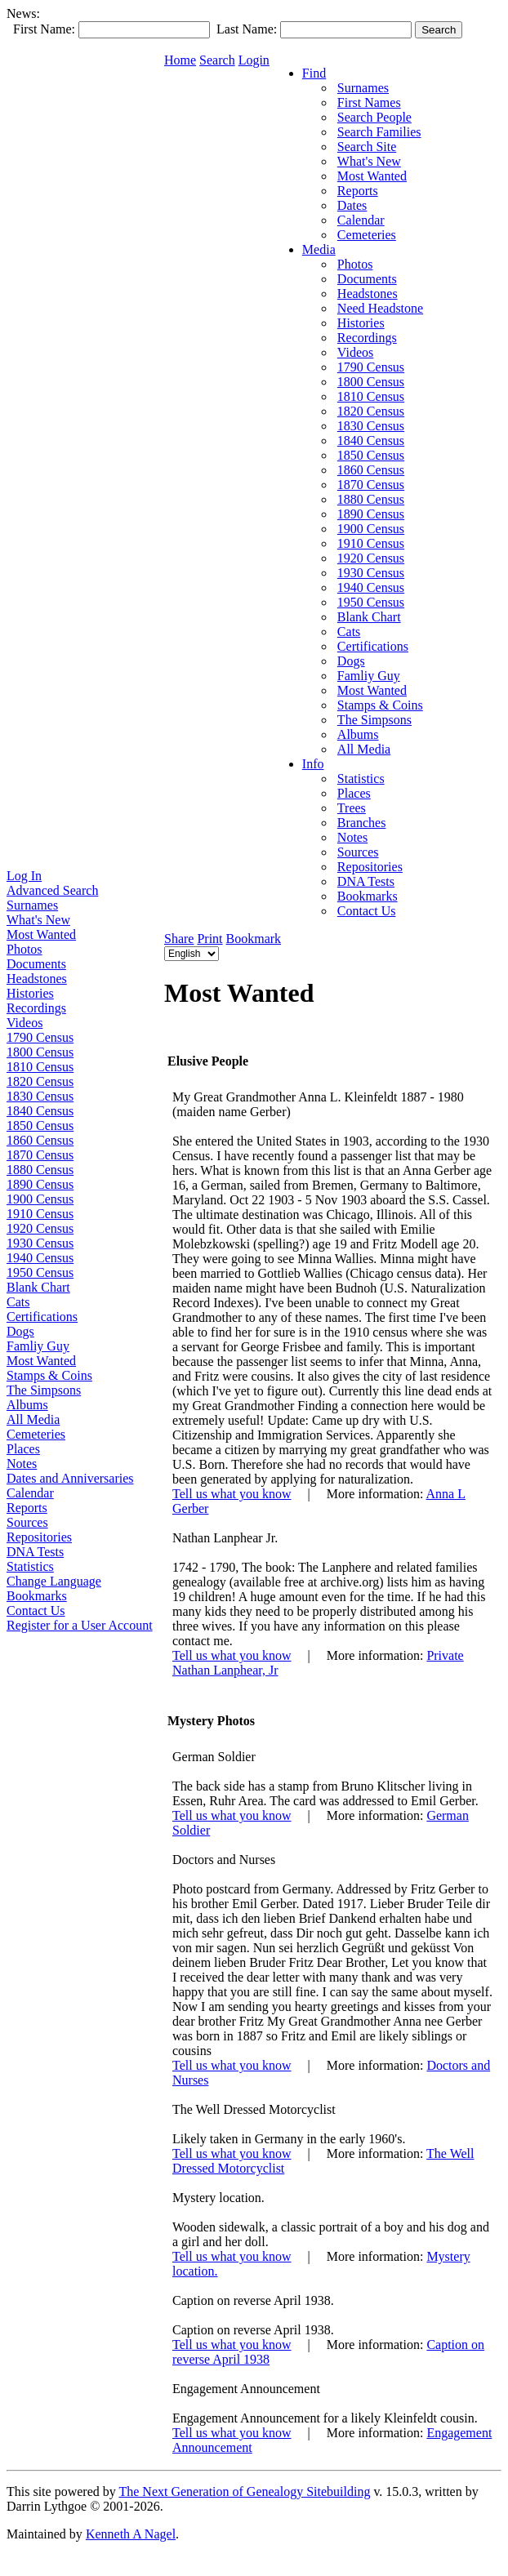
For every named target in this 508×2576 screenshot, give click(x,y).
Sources (27, 1522)
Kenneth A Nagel (131, 2534)
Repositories (39, 1537)
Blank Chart (38, 1287)
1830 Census (40, 1096)
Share (179, 938)
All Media (33, 1419)
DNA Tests (35, 1552)
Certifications (42, 1317)
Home (180, 60)
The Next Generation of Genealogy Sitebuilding (244, 2491)
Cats (18, 1302)
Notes (22, 1463)
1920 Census (40, 1228)
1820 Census (40, 1081)
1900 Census (40, 1199)
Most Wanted (41, 934)
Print (209, 938)
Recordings (36, 1008)
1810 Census (40, 1067)
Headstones (37, 978)
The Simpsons (44, 1390)
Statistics (30, 1566)
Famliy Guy (38, 1346)
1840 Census (40, 1111)
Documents (36, 964)
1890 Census (40, 1184)
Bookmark (254, 938)
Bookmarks (37, 1596)
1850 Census (40, 1125)
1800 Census (40, 1052)
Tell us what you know (232, 1494)
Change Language (54, 1581)
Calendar (30, 1493)
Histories (30, 993)
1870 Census (40, 1155)
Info (313, 764)
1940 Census (40, 1258)
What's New (38, 920)
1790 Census (40, 1037)
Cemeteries (36, 1434)
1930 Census (40, 1243)
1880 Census (40, 1170)
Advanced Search (52, 890)
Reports (27, 1508)
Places (23, 1449)
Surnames (32, 905)
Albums (27, 1405)
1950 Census (40, 1272)
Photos (24, 949)
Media (319, 249)
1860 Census (40, 1140)
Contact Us (36, 1610)
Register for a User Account (80, 1625)
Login (254, 60)
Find (314, 73)
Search (217, 60)
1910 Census (40, 1214)
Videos (24, 1023)
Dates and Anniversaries (70, 1478)
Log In (24, 876)
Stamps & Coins (49, 1375)
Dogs (20, 1331)
